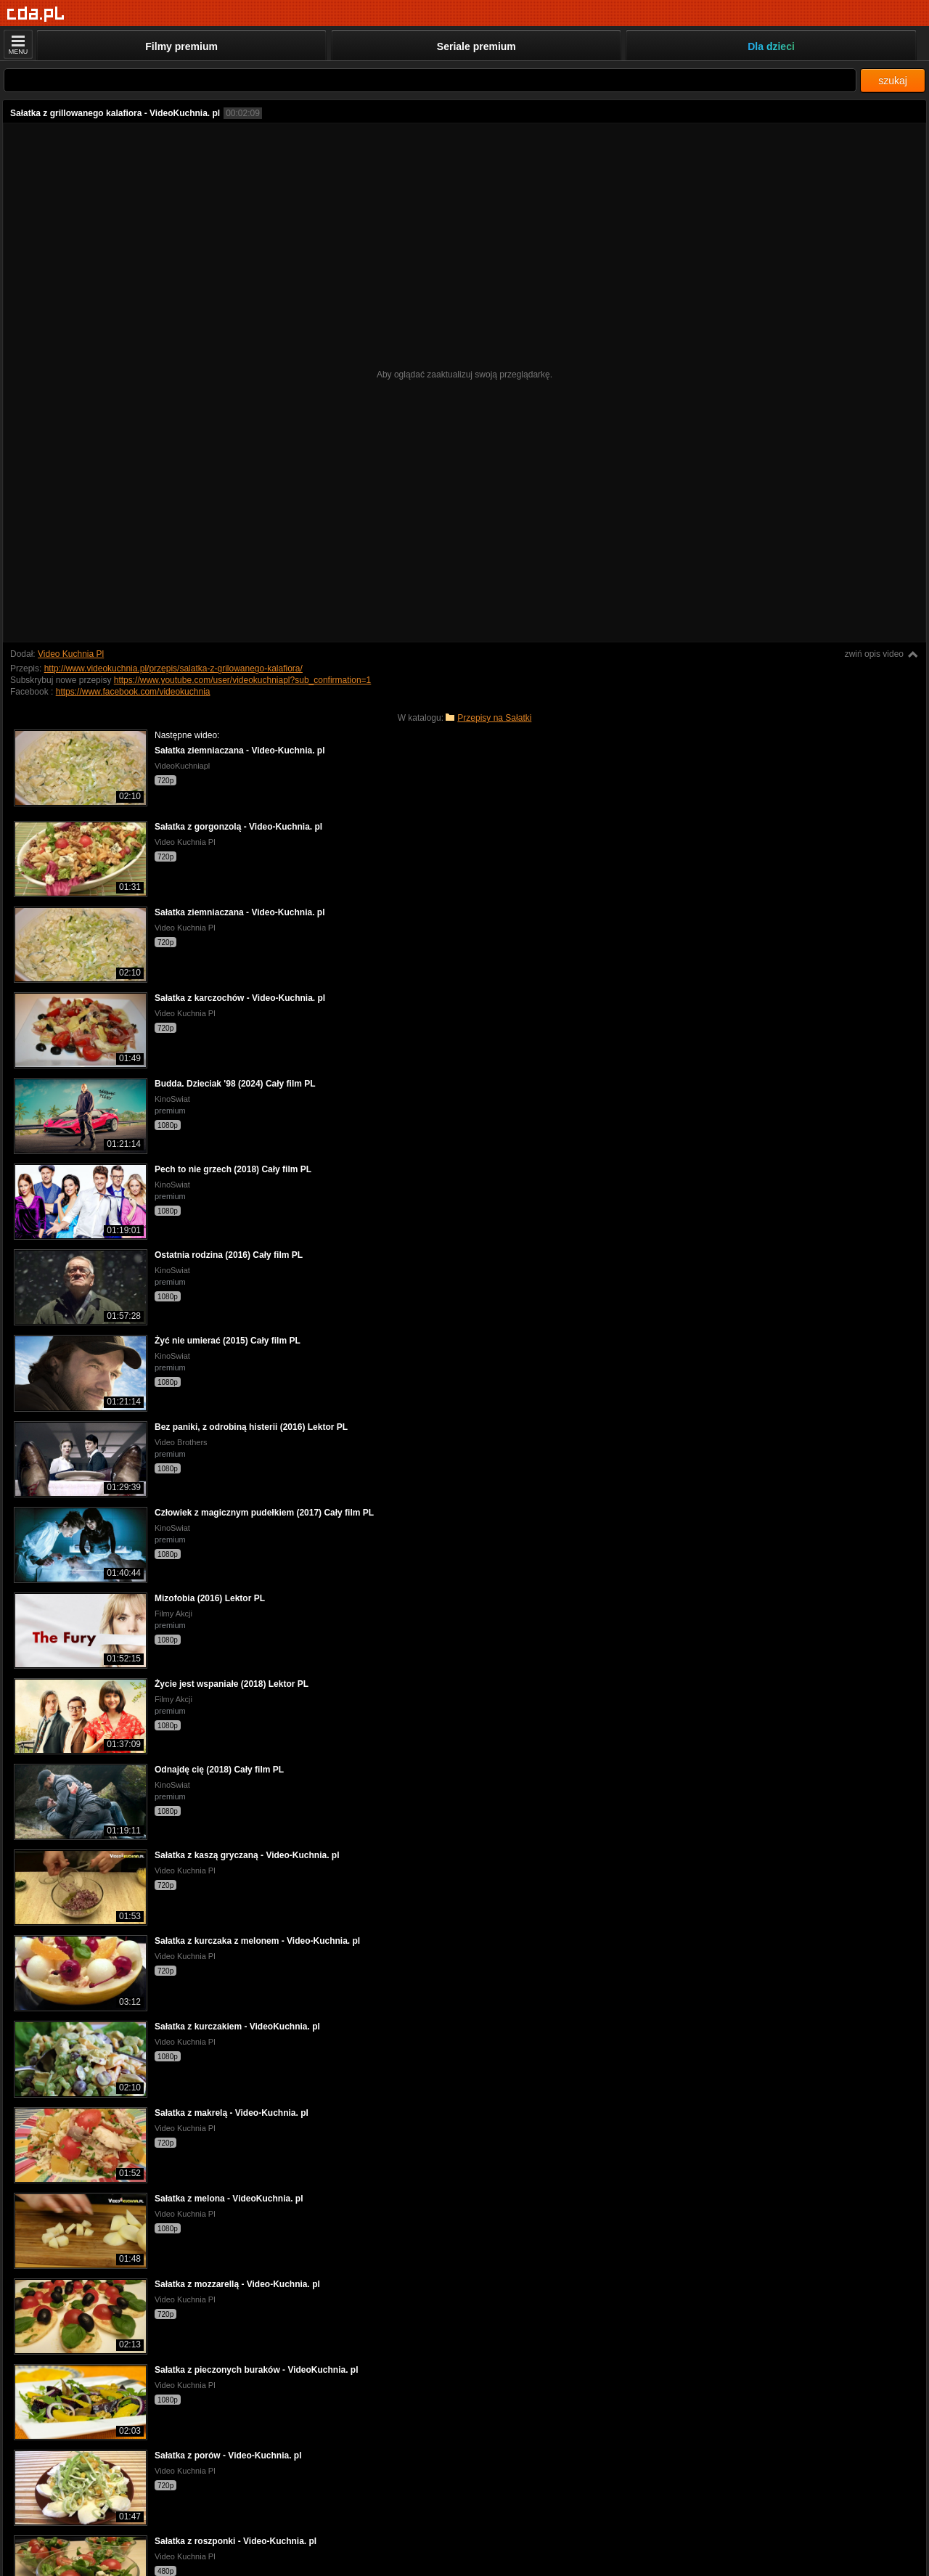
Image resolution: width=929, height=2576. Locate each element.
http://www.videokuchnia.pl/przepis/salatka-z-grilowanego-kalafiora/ (173, 668)
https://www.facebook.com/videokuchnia (133, 692)
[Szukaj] (430, 80)
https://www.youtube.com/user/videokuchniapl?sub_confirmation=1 (243, 680)
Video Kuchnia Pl (71, 654)
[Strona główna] (36, 14)
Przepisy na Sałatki (494, 718)
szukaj (892, 80)
